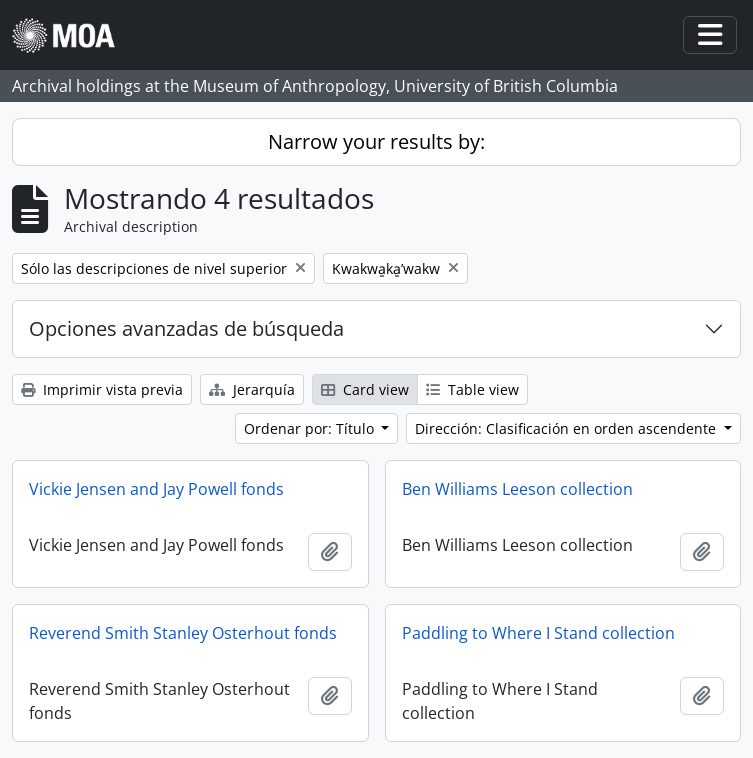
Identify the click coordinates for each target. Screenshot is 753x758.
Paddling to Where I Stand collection (538, 633)
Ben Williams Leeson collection (517, 489)
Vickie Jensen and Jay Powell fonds (156, 489)
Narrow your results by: (376, 141)
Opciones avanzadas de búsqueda (186, 328)
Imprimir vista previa (102, 389)
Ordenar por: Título (311, 428)
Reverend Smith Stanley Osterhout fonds (183, 633)
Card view (365, 389)
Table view (472, 389)
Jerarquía (252, 389)
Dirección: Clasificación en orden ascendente (567, 428)
